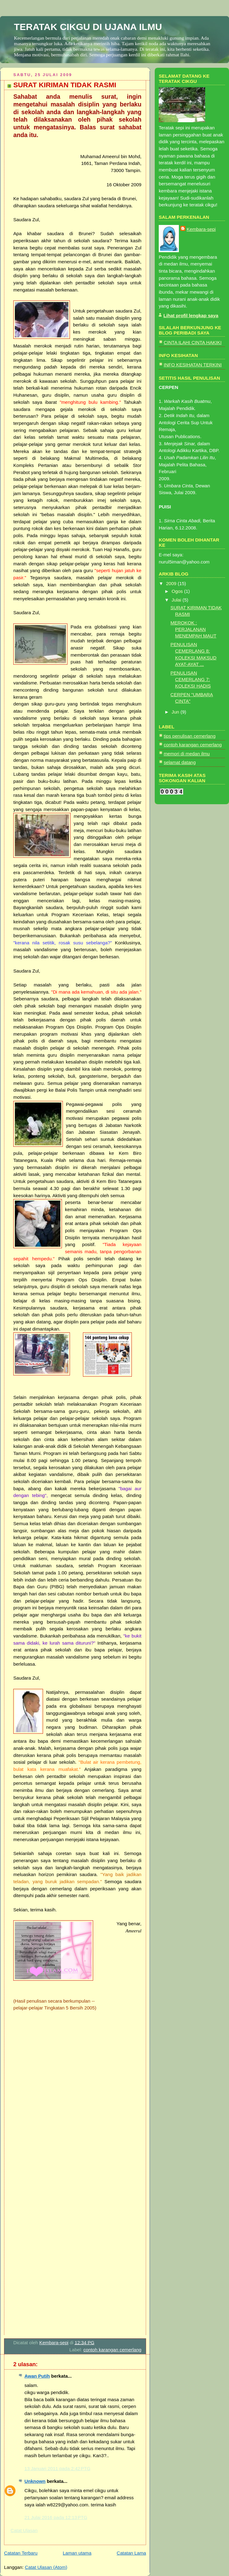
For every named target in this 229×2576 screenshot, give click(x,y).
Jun (176, 711)
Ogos (178, 591)
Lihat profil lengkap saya (190, 315)
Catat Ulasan (24, 2530)
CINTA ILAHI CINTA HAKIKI (193, 342)
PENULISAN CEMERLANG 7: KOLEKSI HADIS (191, 679)
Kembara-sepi (201, 229)
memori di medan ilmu (187, 753)
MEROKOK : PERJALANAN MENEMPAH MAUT (193, 629)
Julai (177, 599)
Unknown (34, 2481)
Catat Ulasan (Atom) (46, 2567)
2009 (172, 583)
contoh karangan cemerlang (112, 2349)
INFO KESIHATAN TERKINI (193, 364)
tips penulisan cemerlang (189, 736)
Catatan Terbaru (20, 2553)
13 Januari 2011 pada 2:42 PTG (57, 2468)
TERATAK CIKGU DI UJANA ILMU (88, 27)
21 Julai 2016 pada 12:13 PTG (55, 2517)
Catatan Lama (131, 2553)
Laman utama (77, 2553)
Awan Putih (37, 2376)
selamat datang (180, 762)
